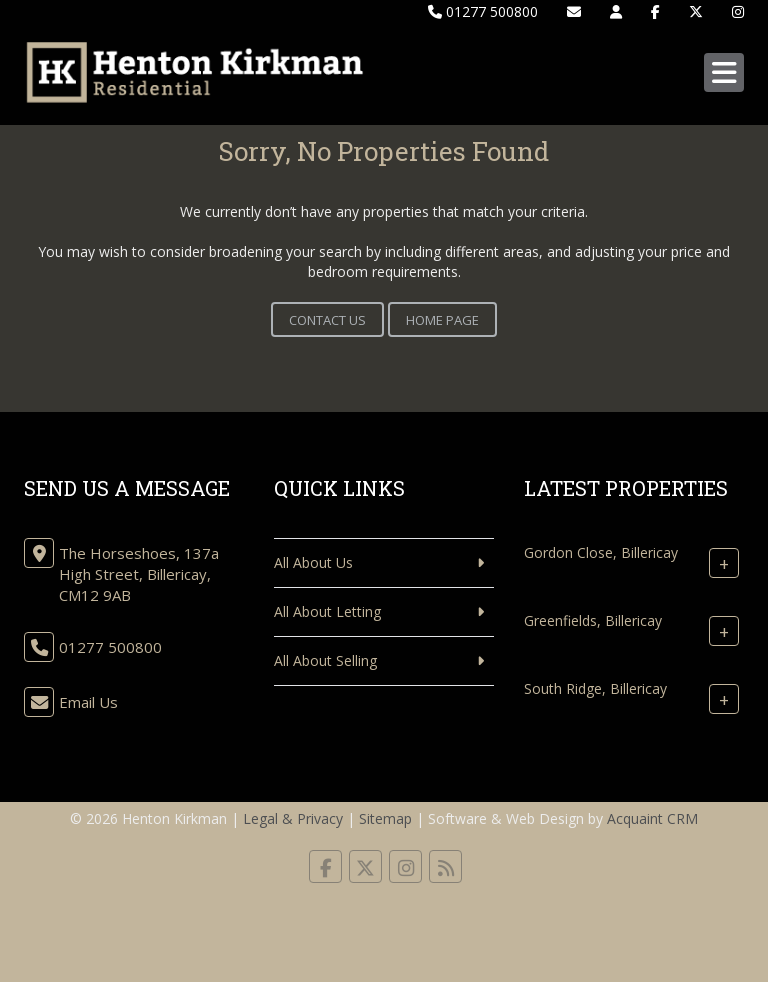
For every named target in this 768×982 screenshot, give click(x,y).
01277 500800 (483, 11)
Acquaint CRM (652, 818)
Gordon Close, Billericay (601, 552)
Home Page (442, 320)
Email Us (88, 702)
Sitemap (385, 818)
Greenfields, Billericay (593, 620)
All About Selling (325, 660)
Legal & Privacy (293, 818)
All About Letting (327, 611)
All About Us (313, 562)
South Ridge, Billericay (595, 688)
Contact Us (327, 320)
